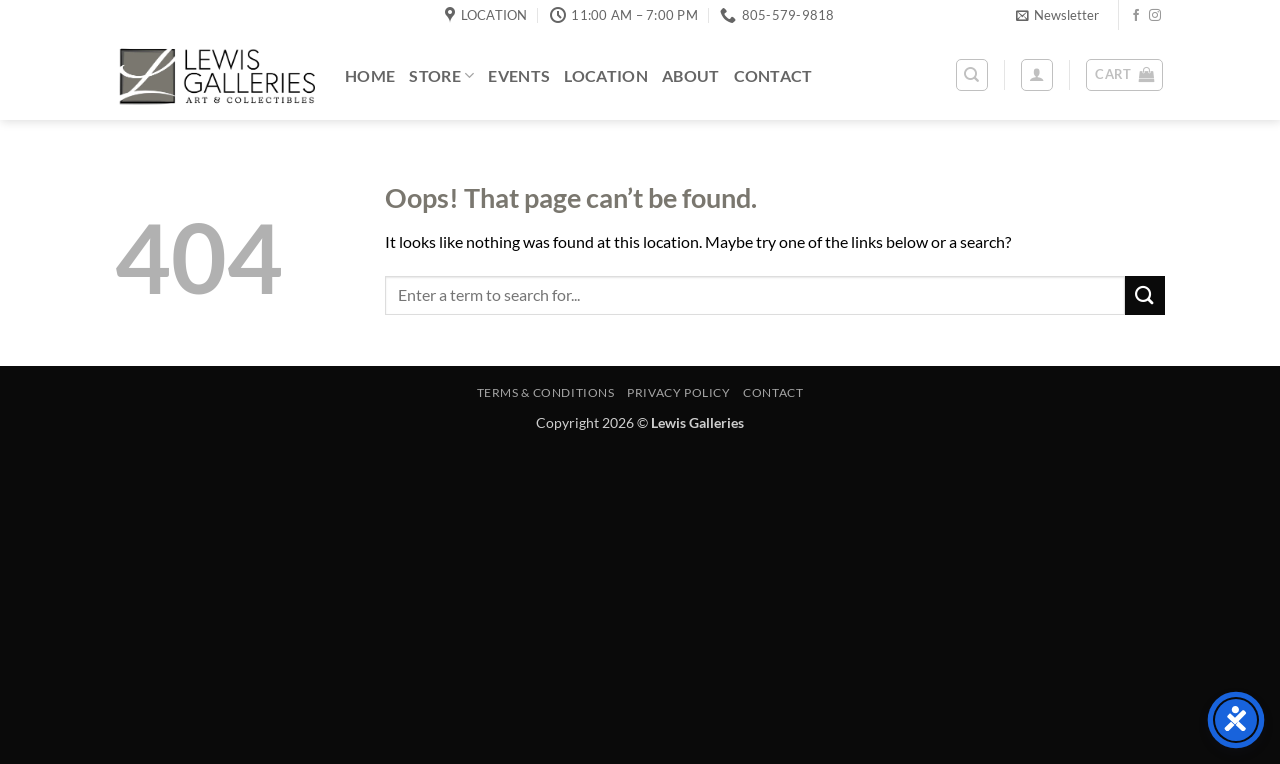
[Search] (972, 75)
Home (370, 75)
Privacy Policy (679, 392)
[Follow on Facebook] (1136, 16)
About (691, 75)
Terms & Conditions (546, 392)
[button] (1057, 15)
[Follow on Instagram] (1155, 16)
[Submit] (1145, 295)
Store (441, 75)
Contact (773, 75)
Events (519, 75)
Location (606, 75)
